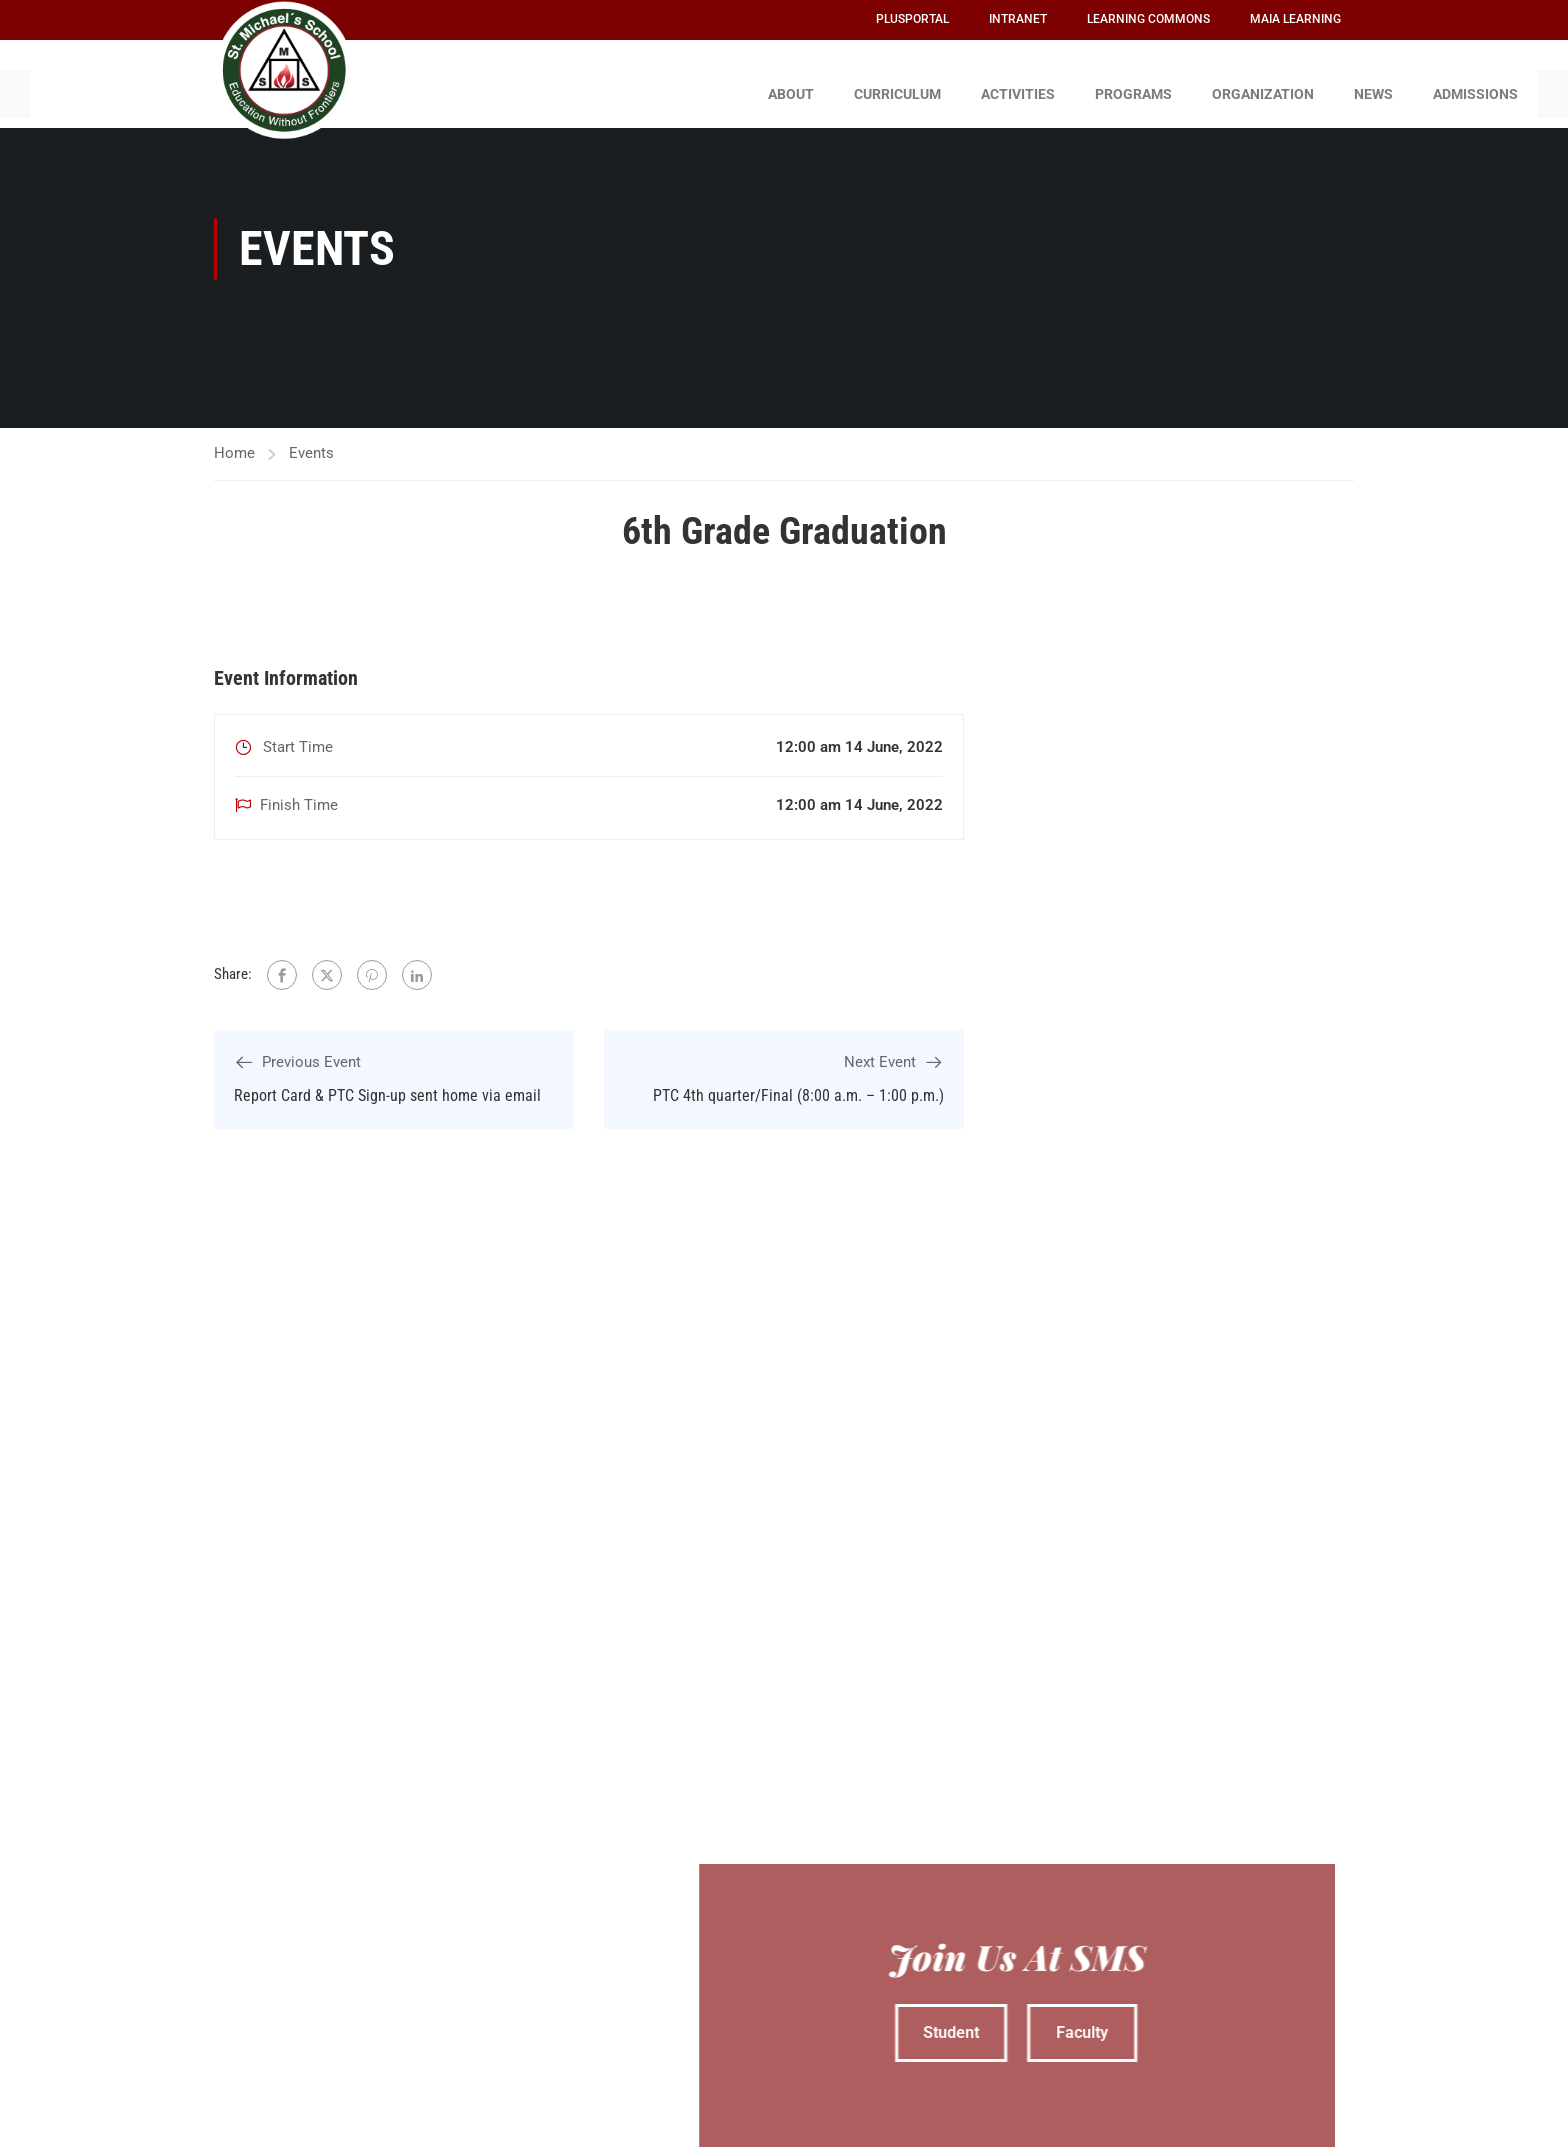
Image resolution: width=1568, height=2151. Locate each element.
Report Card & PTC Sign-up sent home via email (387, 1085)
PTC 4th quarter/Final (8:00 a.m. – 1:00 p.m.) (798, 1085)
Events (311, 443)
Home (234, 443)
